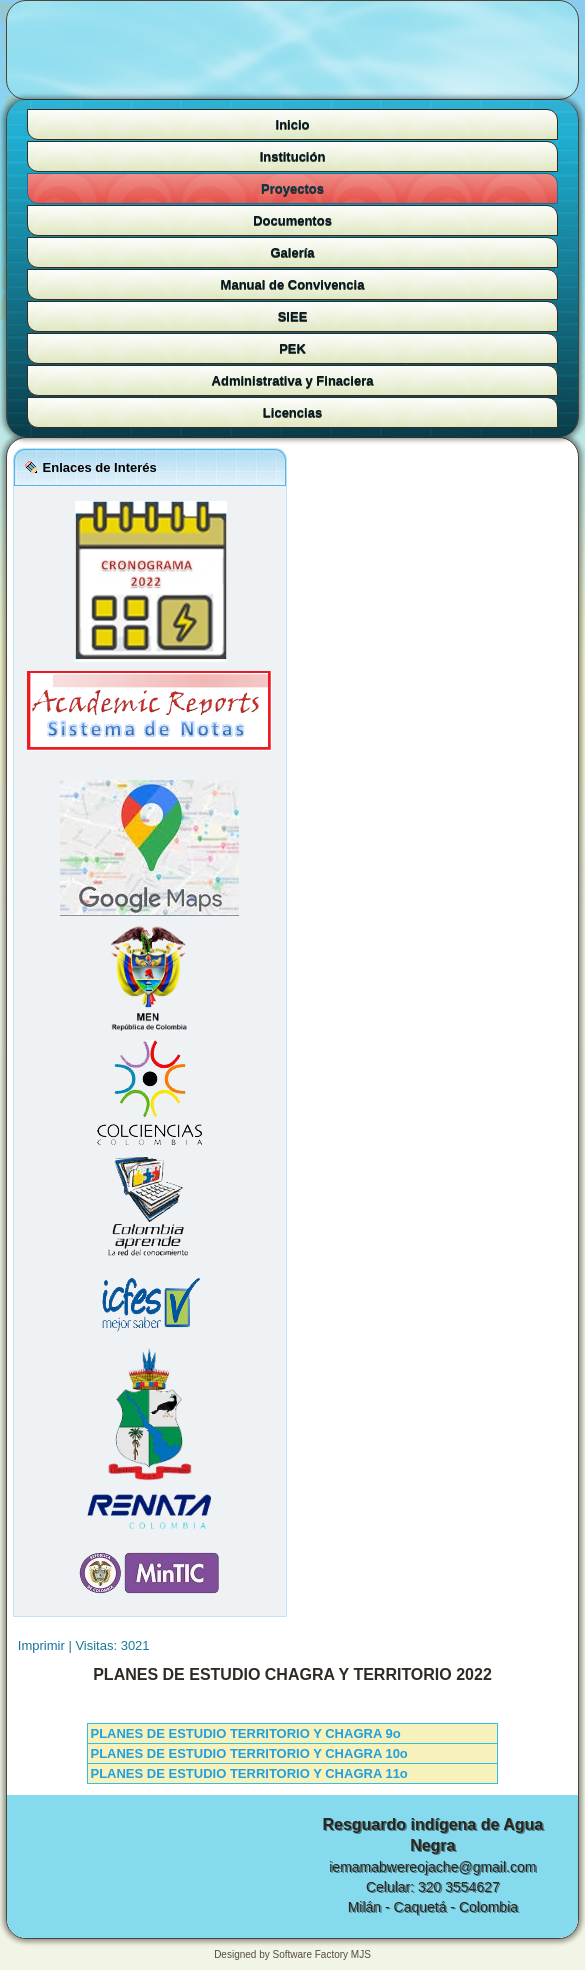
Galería (292, 252)
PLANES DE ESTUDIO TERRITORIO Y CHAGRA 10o (248, 1753)
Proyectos (292, 188)
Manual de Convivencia (293, 284)
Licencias (292, 412)
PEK (292, 348)
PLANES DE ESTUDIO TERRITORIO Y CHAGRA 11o (248, 1773)
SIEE (293, 316)
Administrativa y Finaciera (293, 380)
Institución (293, 156)
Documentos (292, 220)
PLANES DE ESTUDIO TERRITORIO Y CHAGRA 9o (245, 1733)
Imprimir (43, 1645)
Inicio (293, 124)
